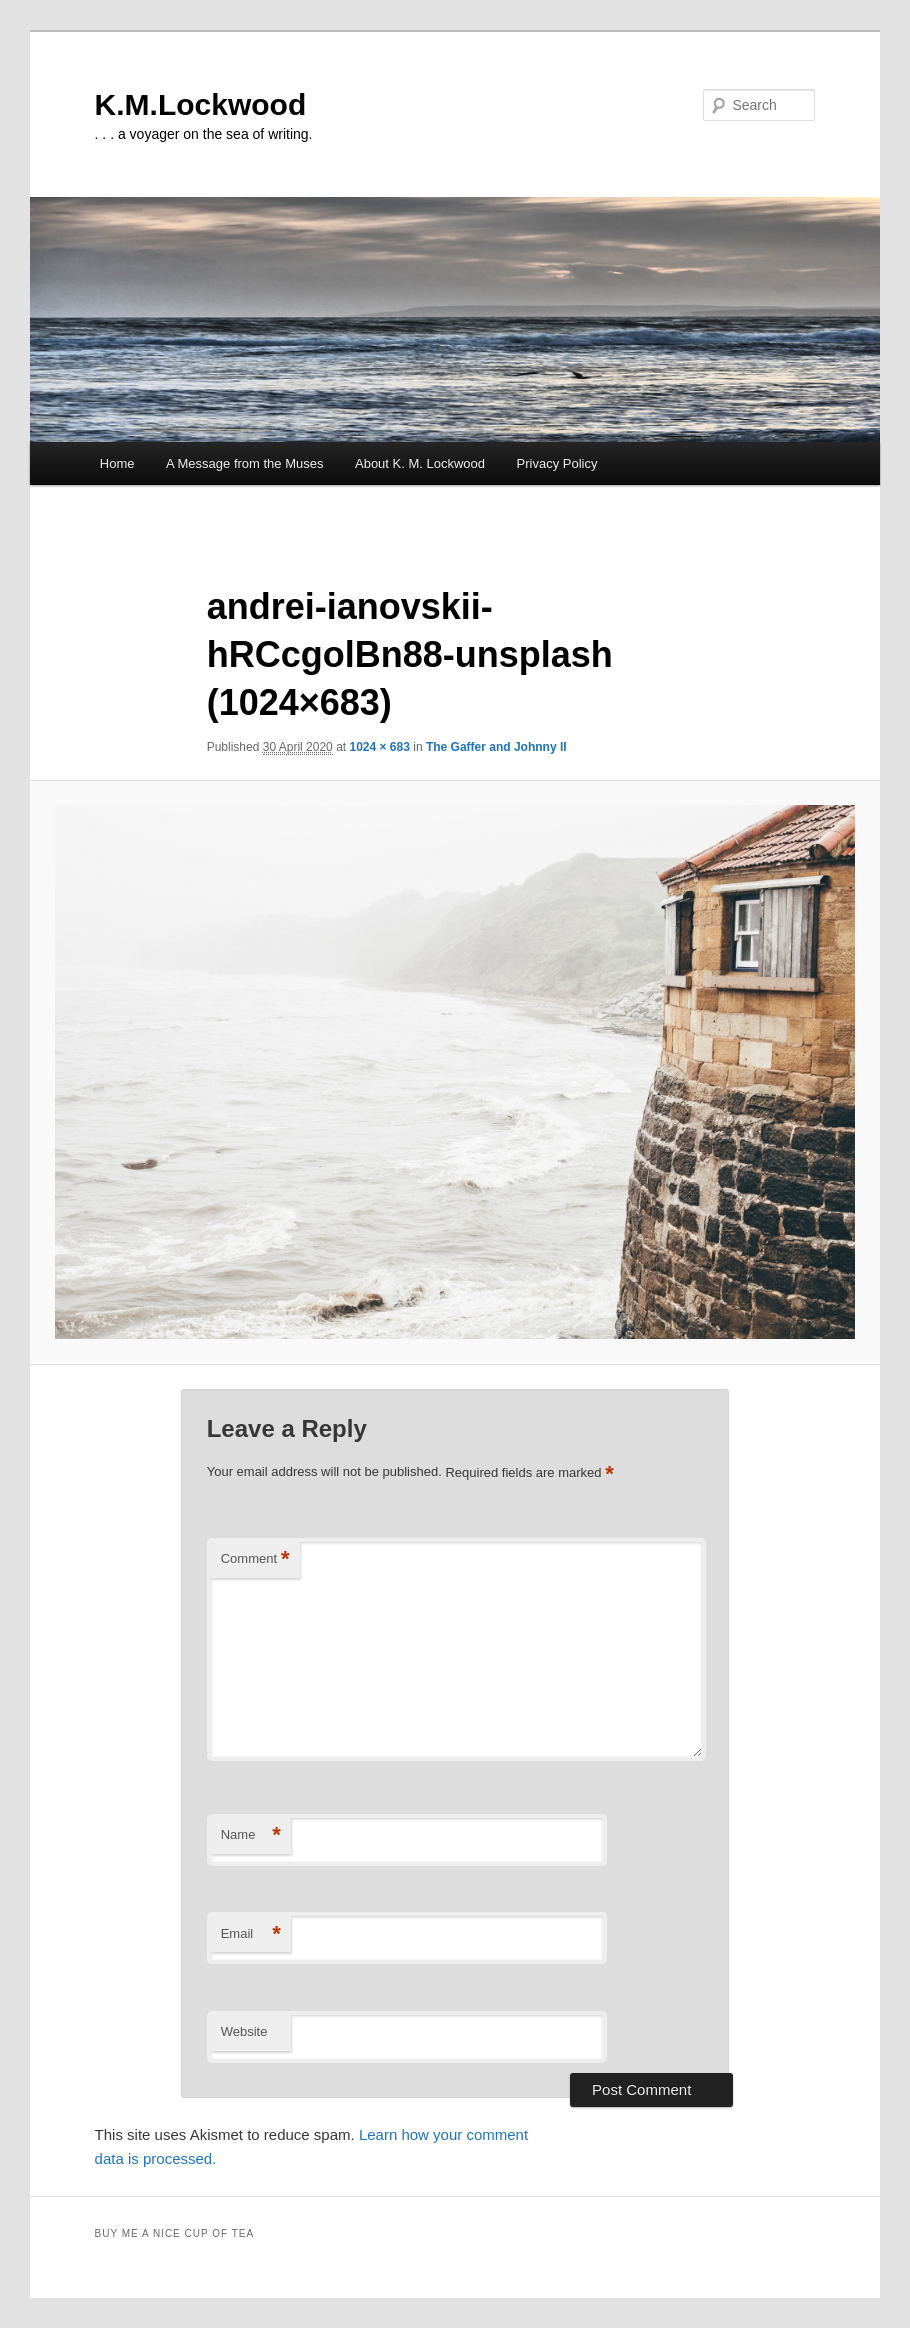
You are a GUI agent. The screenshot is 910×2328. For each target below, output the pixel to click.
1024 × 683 (379, 747)
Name (251, 1835)
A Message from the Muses (245, 463)
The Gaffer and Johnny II (496, 747)
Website (244, 2031)
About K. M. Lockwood (420, 463)
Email (251, 1934)
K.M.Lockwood (201, 104)
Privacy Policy (557, 463)
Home (117, 463)
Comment (255, 1559)
